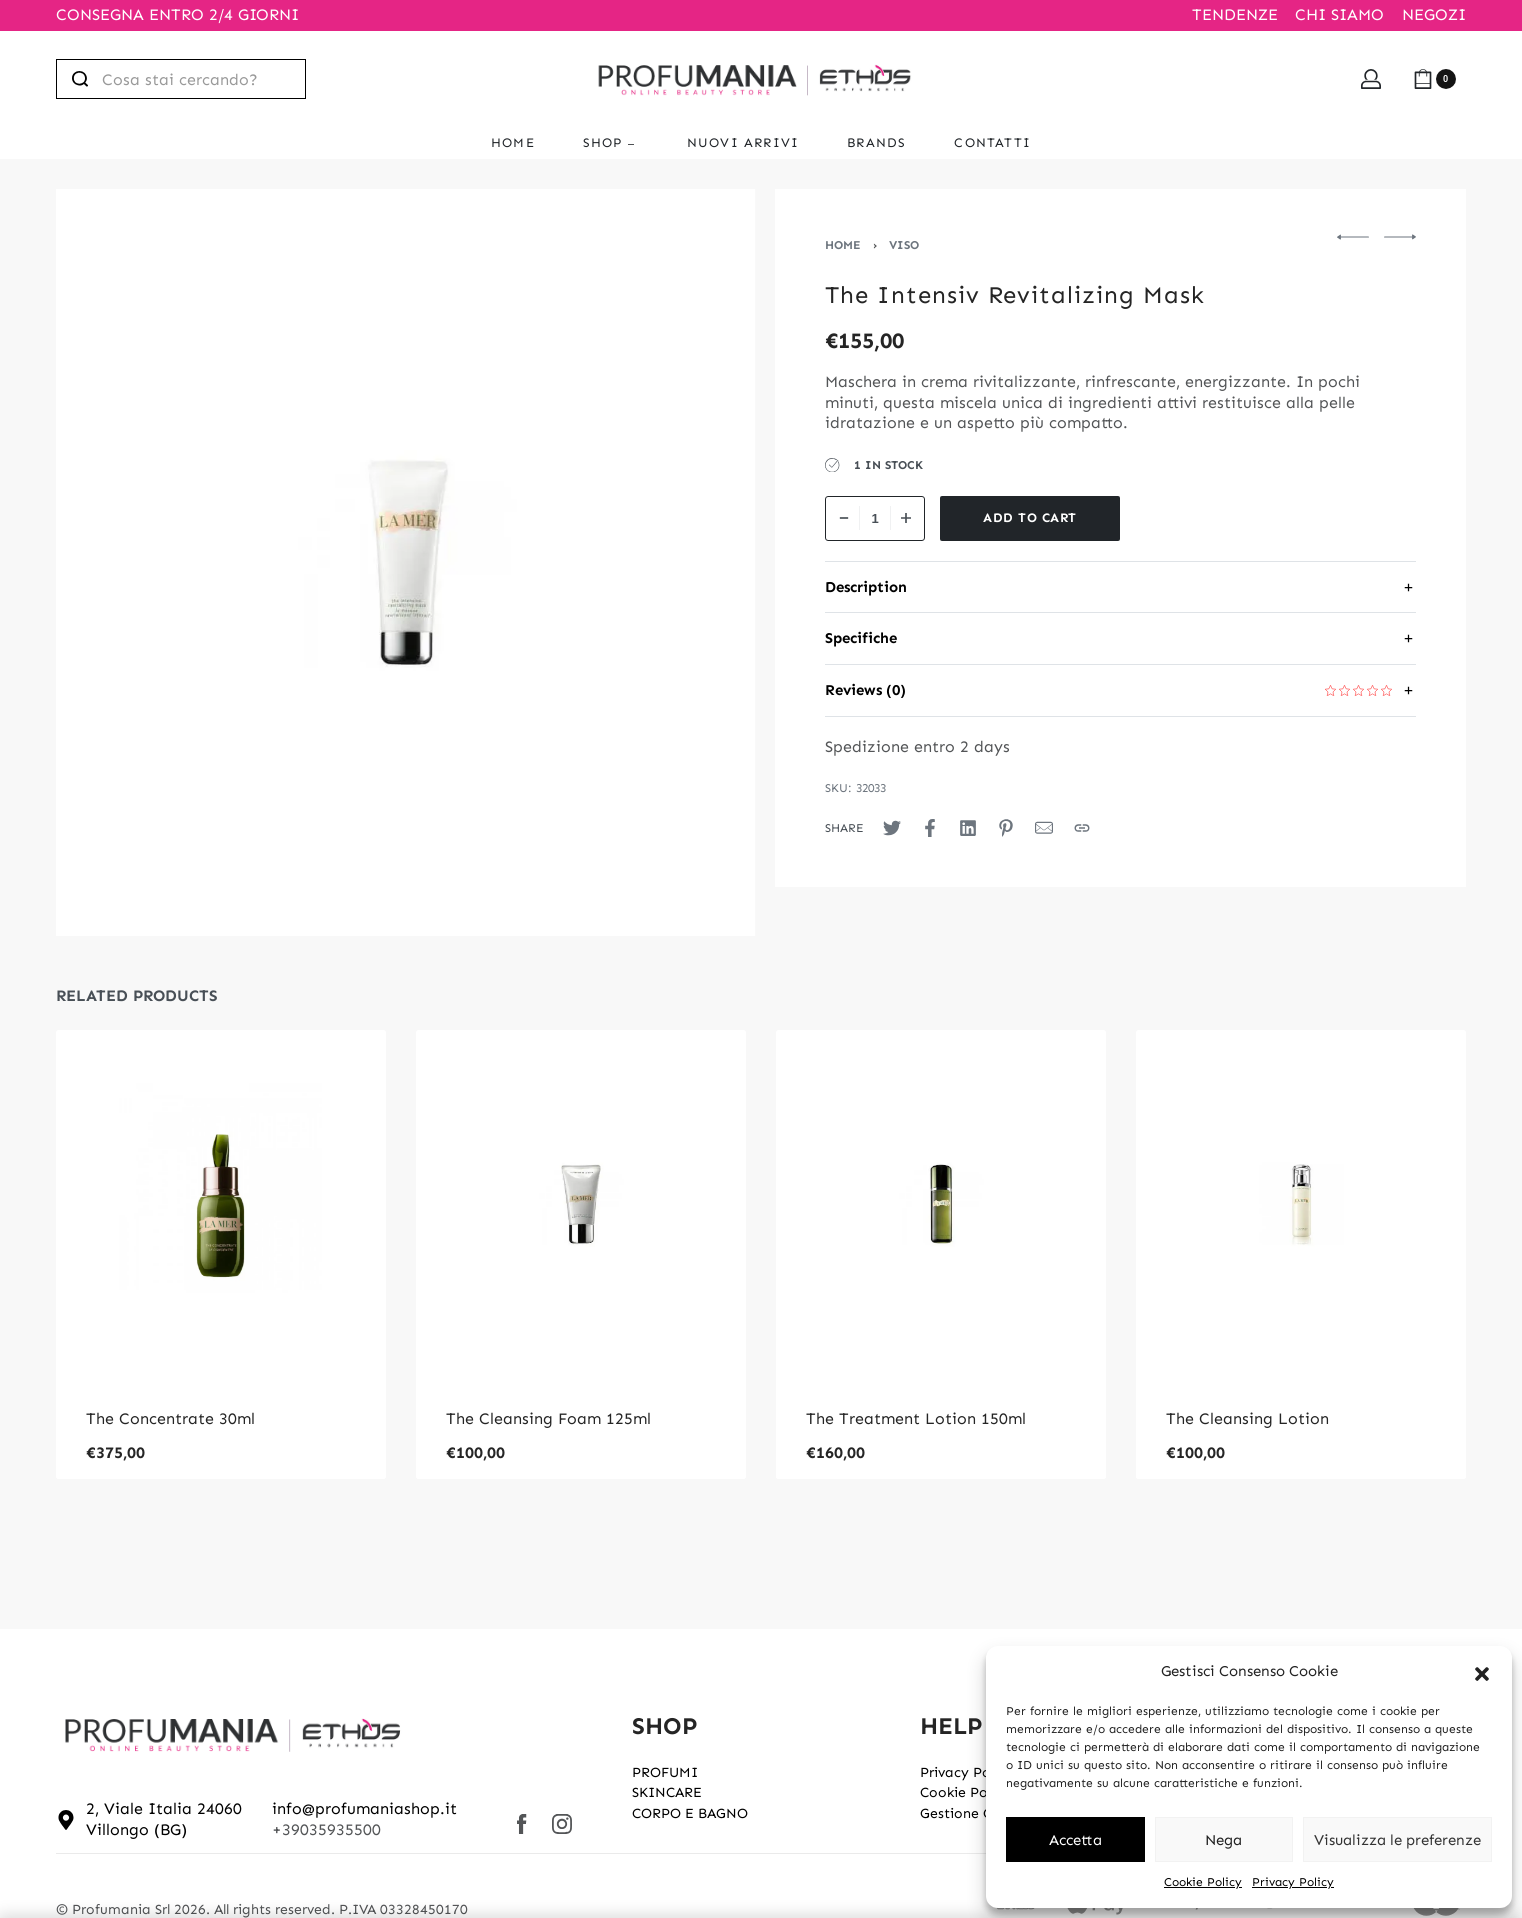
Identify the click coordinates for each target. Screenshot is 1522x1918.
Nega (1223, 1840)
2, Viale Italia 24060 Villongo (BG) (164, 1819)
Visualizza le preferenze (1397, 1840)
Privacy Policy (1293, 1882)
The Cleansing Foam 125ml (548, 1418)
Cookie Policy (1203, 1882)
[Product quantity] (875, 518)
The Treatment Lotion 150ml (916, 1418)
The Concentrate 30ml (170, 1418)
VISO (904, 245)
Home (843, 245)
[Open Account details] (1371, 79)
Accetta (1075, 1840)
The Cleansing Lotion (1247, 1418)
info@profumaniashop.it (364, 1808)
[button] (1482, 1672)
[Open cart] (1434, 79)
